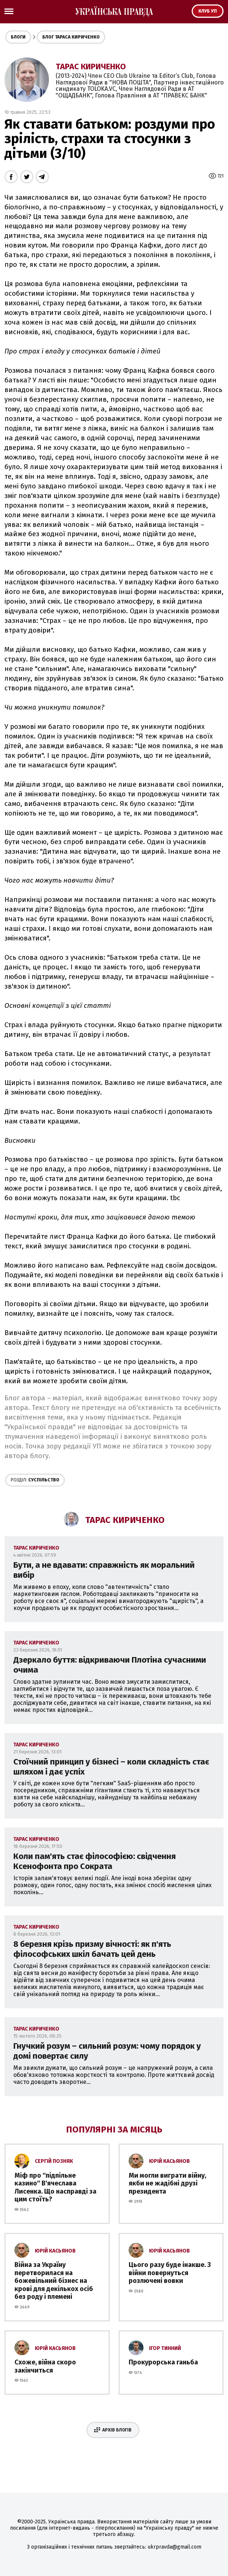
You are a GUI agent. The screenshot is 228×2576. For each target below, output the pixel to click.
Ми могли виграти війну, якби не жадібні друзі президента (167, 2183)
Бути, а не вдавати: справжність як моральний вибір (104, 1570)
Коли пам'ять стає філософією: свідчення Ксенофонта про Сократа (94, 1861)
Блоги (18, 37)
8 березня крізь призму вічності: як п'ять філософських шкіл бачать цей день (92, 1949)
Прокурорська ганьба (163, 2362)
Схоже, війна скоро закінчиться (45, 2366)
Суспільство (35, 1480)
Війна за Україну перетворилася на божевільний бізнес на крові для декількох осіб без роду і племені (53, 2281)
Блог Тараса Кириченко (71, 37)
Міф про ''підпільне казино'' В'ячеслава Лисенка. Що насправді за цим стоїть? (55, 2187)
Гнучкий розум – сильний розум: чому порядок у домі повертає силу (107, 2051)
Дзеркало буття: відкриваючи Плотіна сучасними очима (109, 1665)
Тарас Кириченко (91, 67)
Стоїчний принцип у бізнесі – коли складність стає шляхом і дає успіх (111, 1767)
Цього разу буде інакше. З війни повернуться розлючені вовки (170, 2273)
